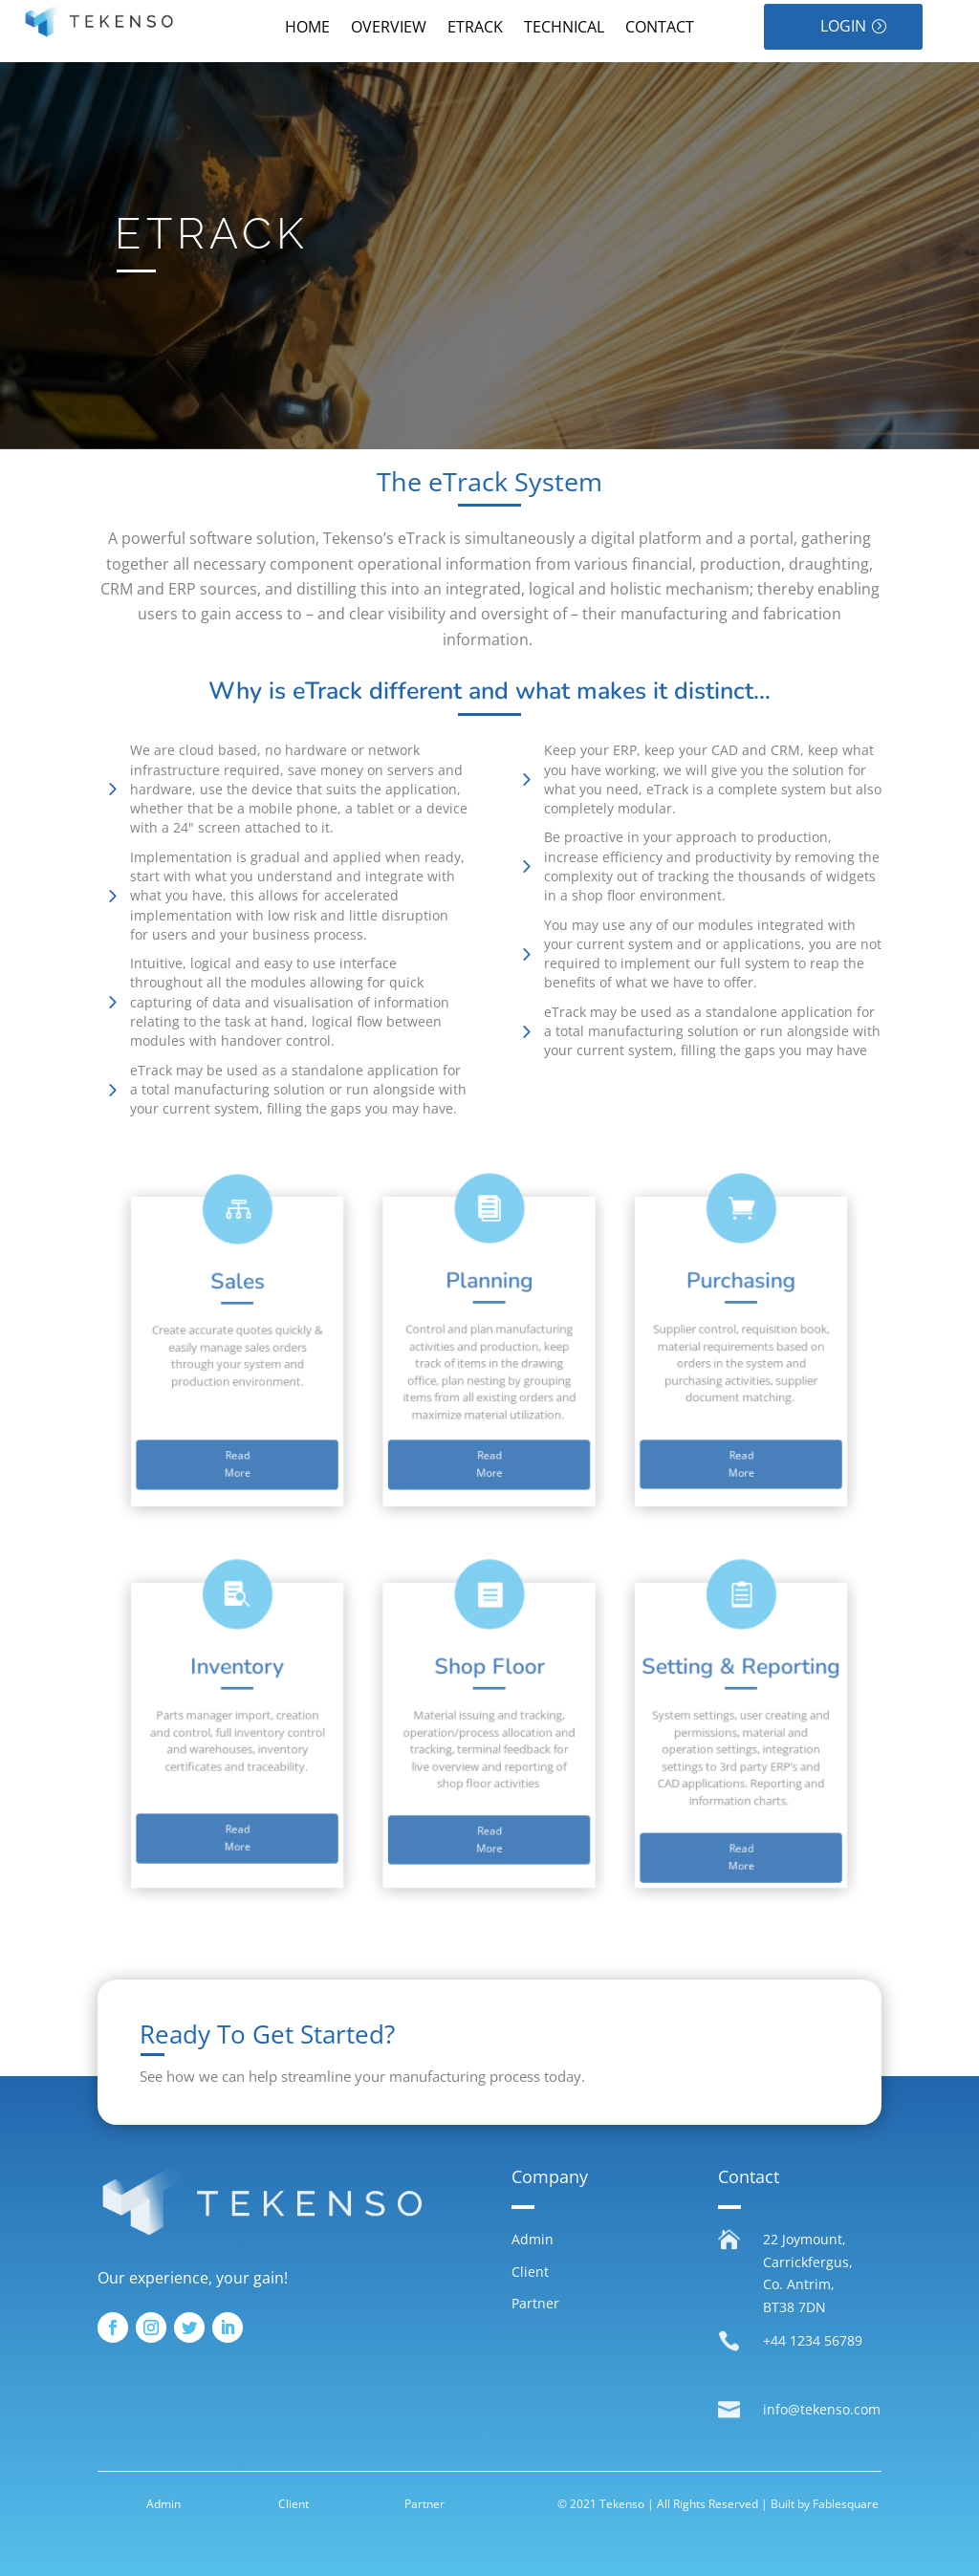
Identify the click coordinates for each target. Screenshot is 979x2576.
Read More (329, 1423)
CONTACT (659, 28)
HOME (307, 28)
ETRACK (475, 28)
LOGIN (843, 25)
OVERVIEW (388, 28)
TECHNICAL (564, 28)
